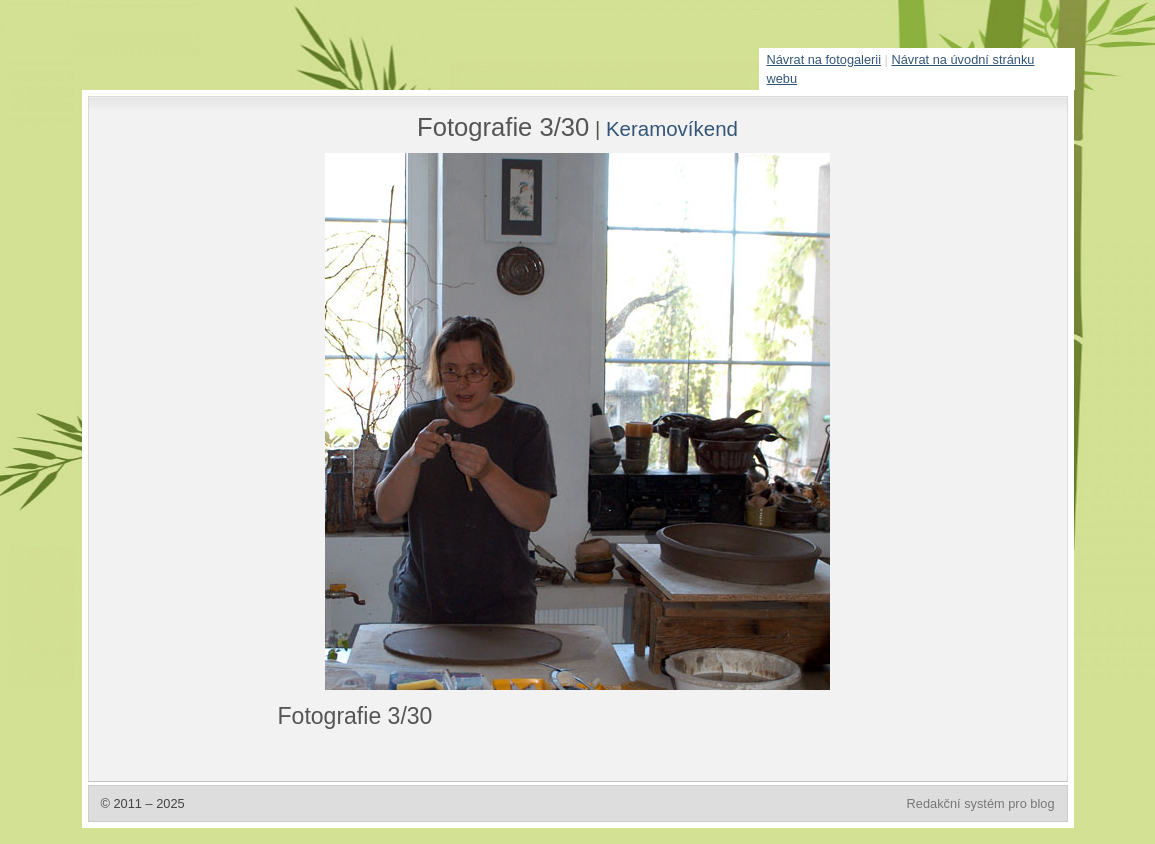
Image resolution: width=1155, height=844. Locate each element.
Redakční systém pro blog (981, 803)
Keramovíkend (672, 128)
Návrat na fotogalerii (824, 59)
